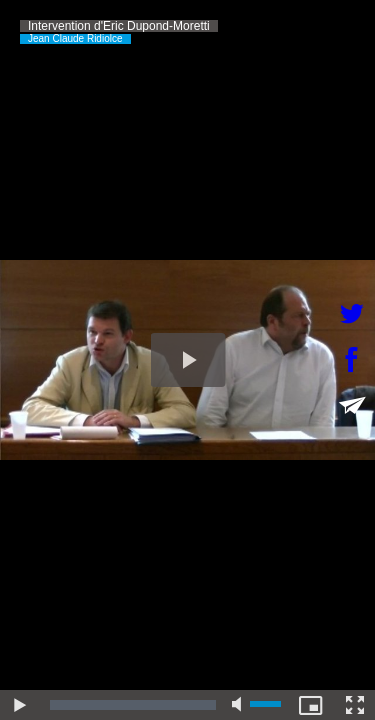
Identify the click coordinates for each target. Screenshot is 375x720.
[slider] (133, 705)
